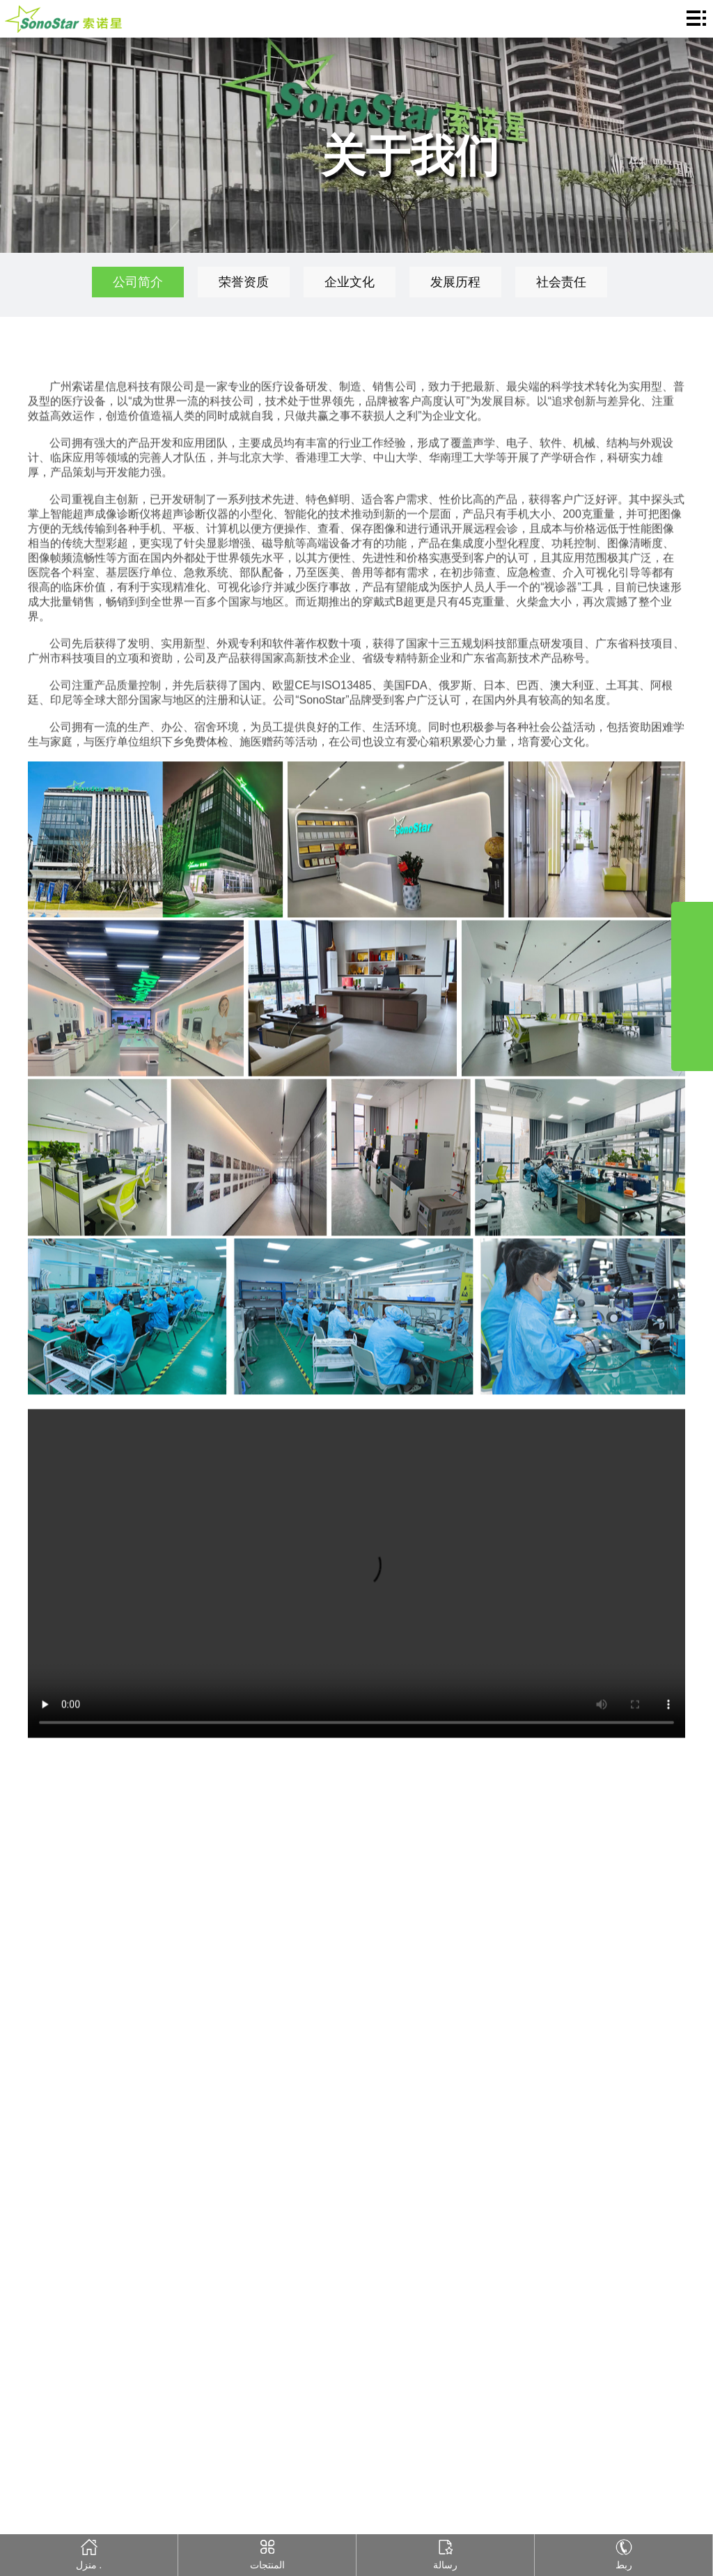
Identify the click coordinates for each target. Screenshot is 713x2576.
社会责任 (561, 282)
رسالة (445, 2552)
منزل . (89, 2552)
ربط (623, 2552)
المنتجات (267, 2552)
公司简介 (138, 282)
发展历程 (455, 282)
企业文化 (349, 282)
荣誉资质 (244, 282)
